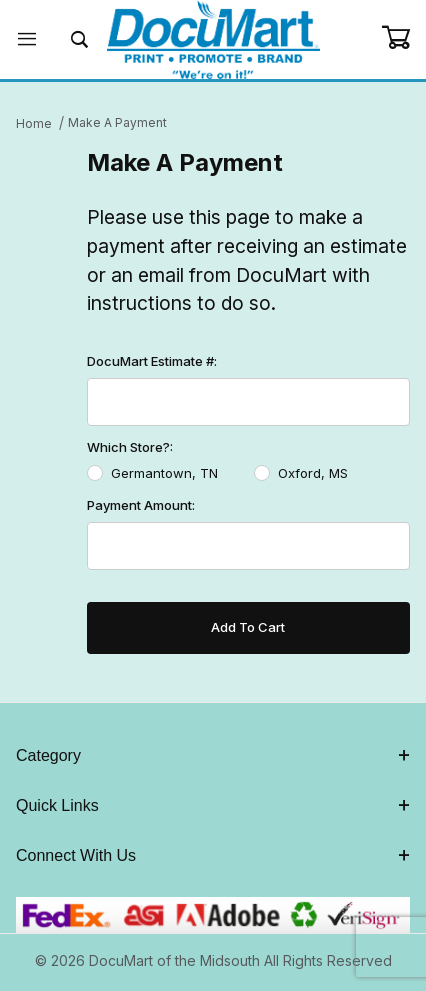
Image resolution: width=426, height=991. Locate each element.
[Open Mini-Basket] (403, 38)
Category (213, 755)
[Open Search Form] (79, 39)
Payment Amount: (141, 505)
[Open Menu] (26, 39)
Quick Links (213, 805)
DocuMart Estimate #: (152, 361)
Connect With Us (213, 855)
